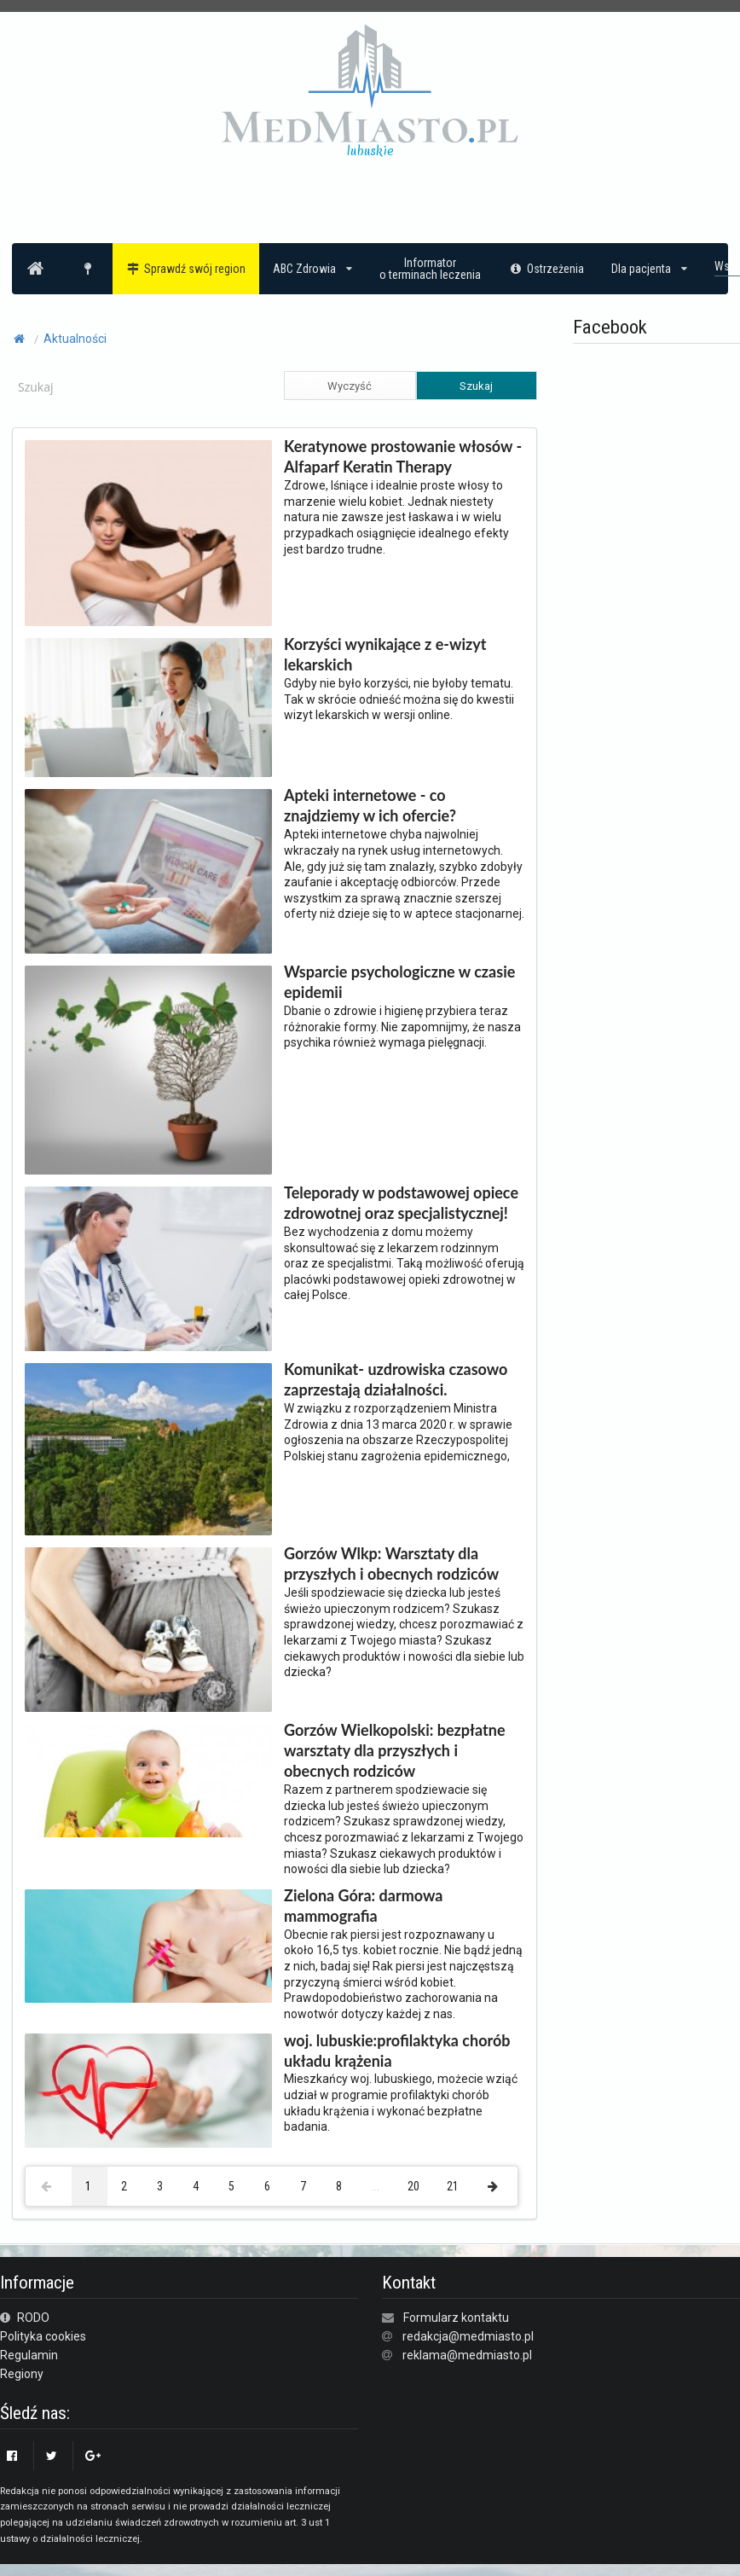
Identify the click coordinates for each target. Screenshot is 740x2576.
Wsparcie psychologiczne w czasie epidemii (399, 981)
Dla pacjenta (649, 269)
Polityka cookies (43, 2336)
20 (413, 2186)
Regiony (21, 2374)
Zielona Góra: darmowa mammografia (363, 1905)
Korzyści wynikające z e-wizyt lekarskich (385, 654)
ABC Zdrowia (312, 269)
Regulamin (29, 2355)
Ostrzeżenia (546, 269)
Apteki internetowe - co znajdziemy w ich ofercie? (370, 805)
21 (453, 2186)
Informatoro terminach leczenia (430, 268)
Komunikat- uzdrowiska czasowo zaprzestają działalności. (395, 1379)
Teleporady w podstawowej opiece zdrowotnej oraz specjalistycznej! (401, 1202)
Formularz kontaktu (456, 2317)
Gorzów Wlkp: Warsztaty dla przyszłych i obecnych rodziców (391, 1563)
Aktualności (75, 338)
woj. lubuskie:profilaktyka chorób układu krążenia (397, 2050)
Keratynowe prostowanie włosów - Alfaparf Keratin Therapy (403, 456)
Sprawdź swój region (186, 269)
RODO (24, 2317)
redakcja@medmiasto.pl (468, 2336)
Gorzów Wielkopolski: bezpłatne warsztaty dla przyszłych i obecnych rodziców (395, 1750)
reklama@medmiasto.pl (467, 2355)
